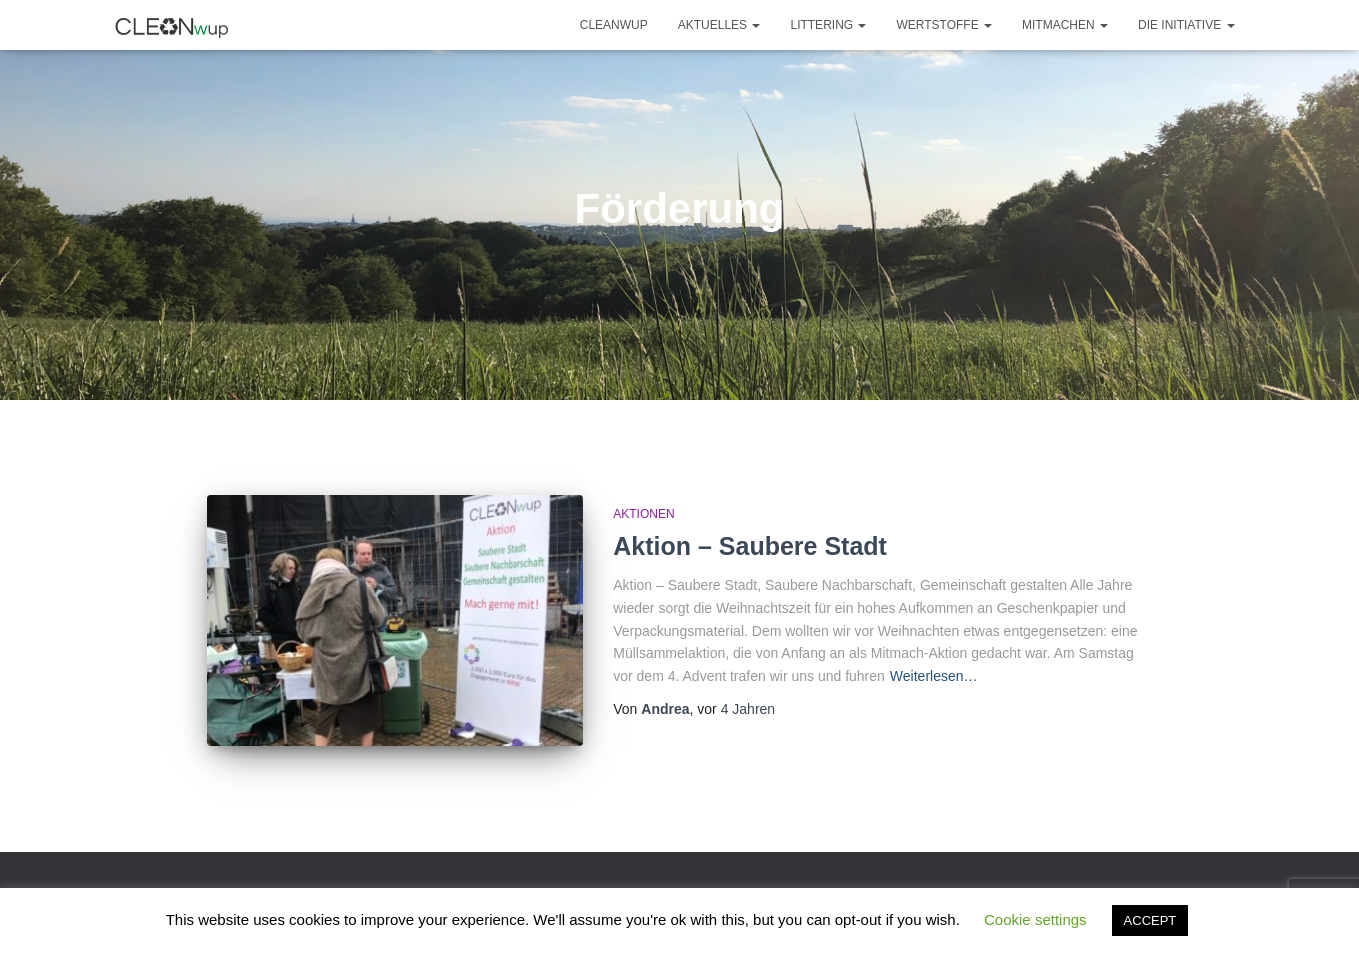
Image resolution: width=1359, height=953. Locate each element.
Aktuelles (719, 25)
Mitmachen (1065, 25)
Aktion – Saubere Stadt (750, 546)
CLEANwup (614, 25)
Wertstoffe (944, 25)
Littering (828, 25)
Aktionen (643, 514)
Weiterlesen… (934, 676)
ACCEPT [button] (1150, 920)
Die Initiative (1186, 25)
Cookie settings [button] (1035, 919)
